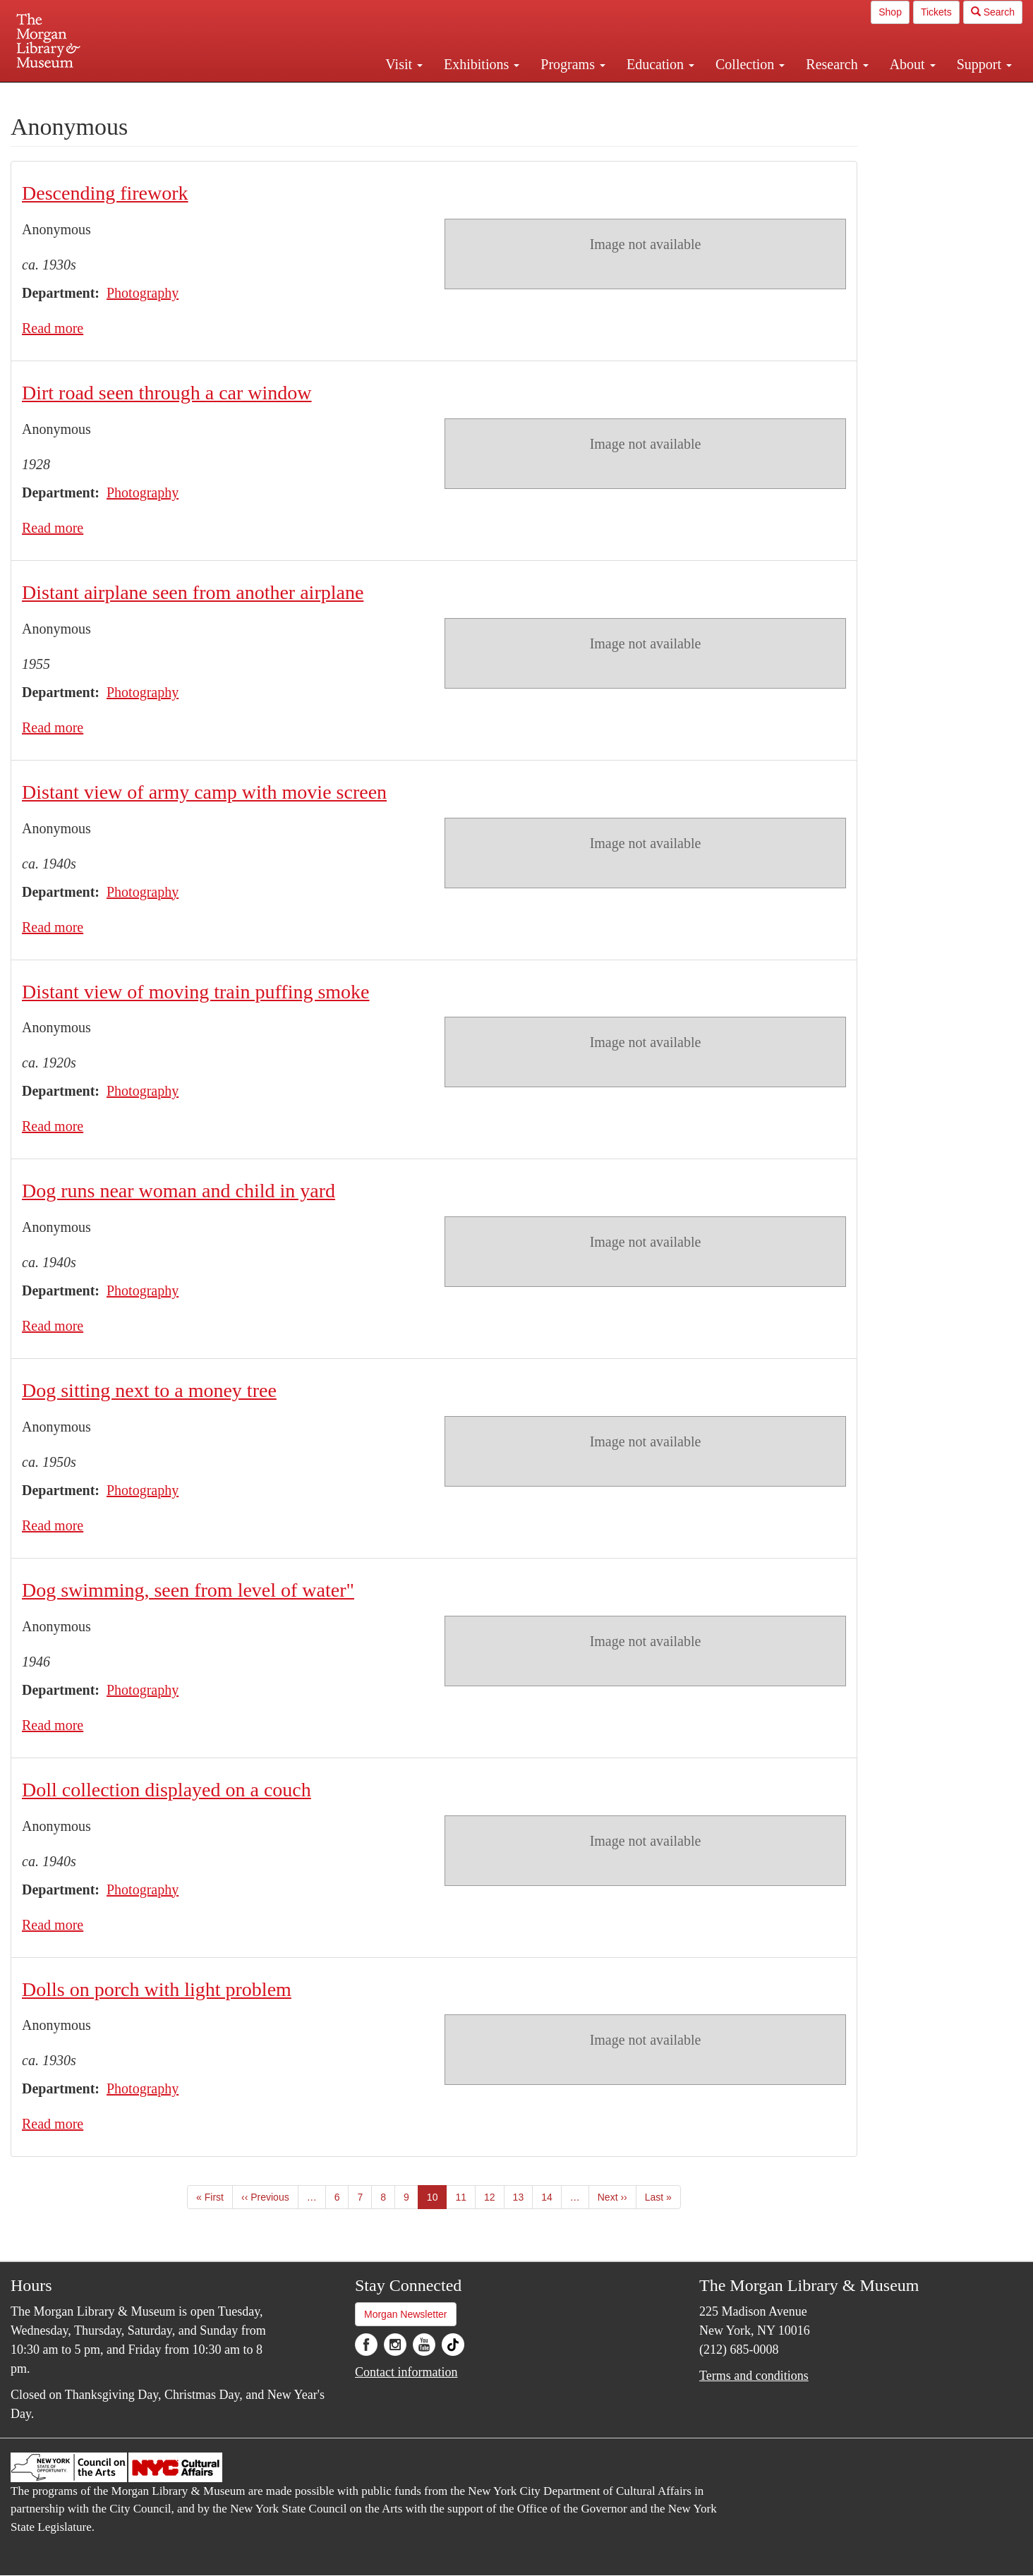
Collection (750, 64)
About (913, 64)
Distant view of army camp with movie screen (204, 792)
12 (494, 2196)
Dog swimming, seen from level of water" (188, 1590)
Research (837, 64)
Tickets (936, 12)
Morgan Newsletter (405, 2314)
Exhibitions (481, 64)
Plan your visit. (349, 94)
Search (993, 12)
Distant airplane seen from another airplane (192, 592)
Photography (143, 293)
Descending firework (105, 193)
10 (437, 2199)
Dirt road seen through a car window (167, 393)
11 (465, 2196)
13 (523, 2196)
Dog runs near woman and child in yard (178, 1191)
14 (551, 2196)
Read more (52, 328)
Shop (890, 12)
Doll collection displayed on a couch (166, 1790)
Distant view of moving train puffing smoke (196, 992)
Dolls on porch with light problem (156, 1989)
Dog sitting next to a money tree (149, 1390)
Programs (572, 64)
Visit (404, 64)
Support (984, 64)
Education (660, 64)
